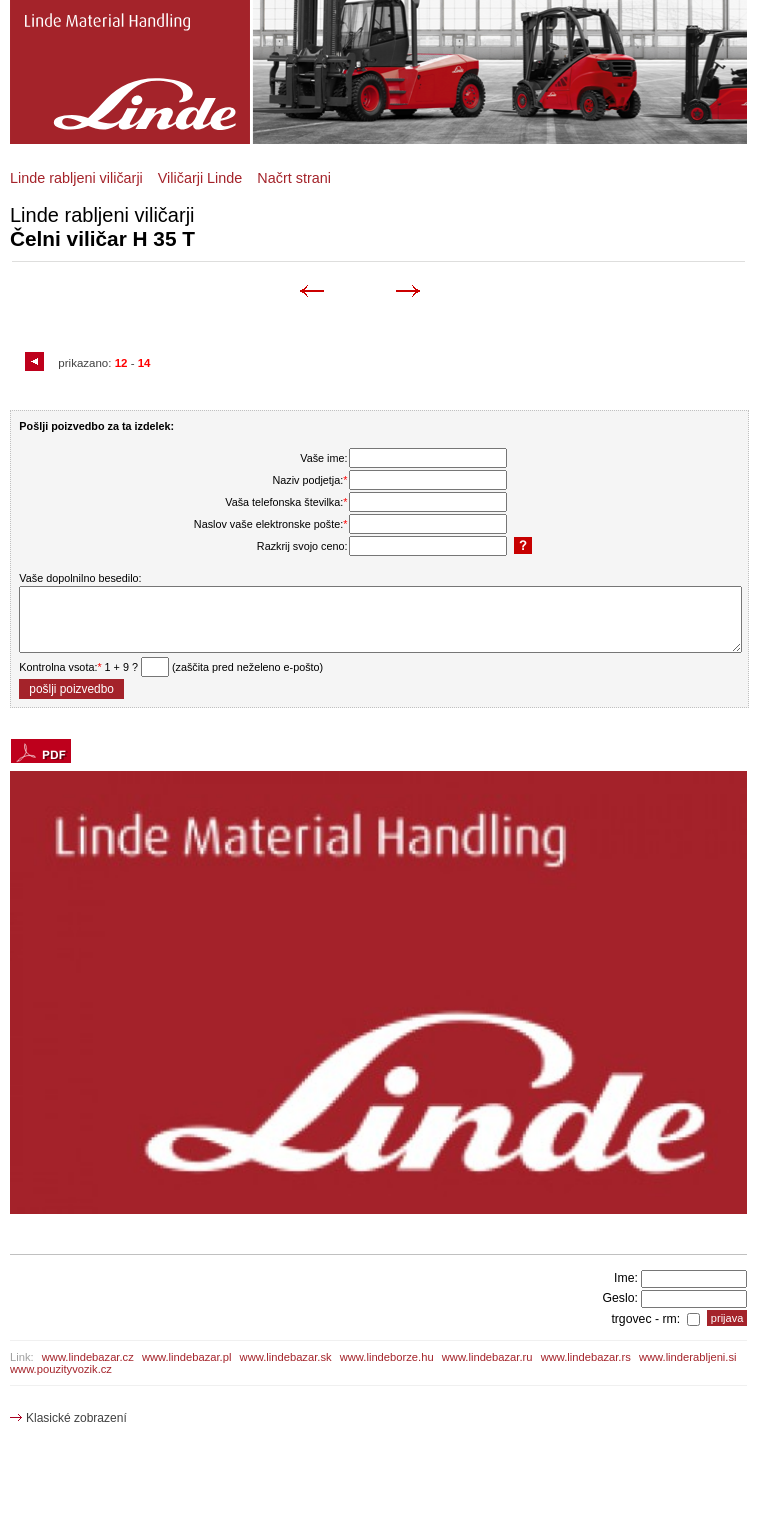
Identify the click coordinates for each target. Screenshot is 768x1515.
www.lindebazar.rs (586, 1357)
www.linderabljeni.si (688, 1357)
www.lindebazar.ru (487, 1357)
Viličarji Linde (200, 178)
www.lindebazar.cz (88, 1357)
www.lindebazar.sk (286, 1357)
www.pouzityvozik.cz (61, 1369)
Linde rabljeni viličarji (76, 178)
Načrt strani (294, 178)
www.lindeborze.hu (387, 1357)
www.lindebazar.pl (187, 1357)
